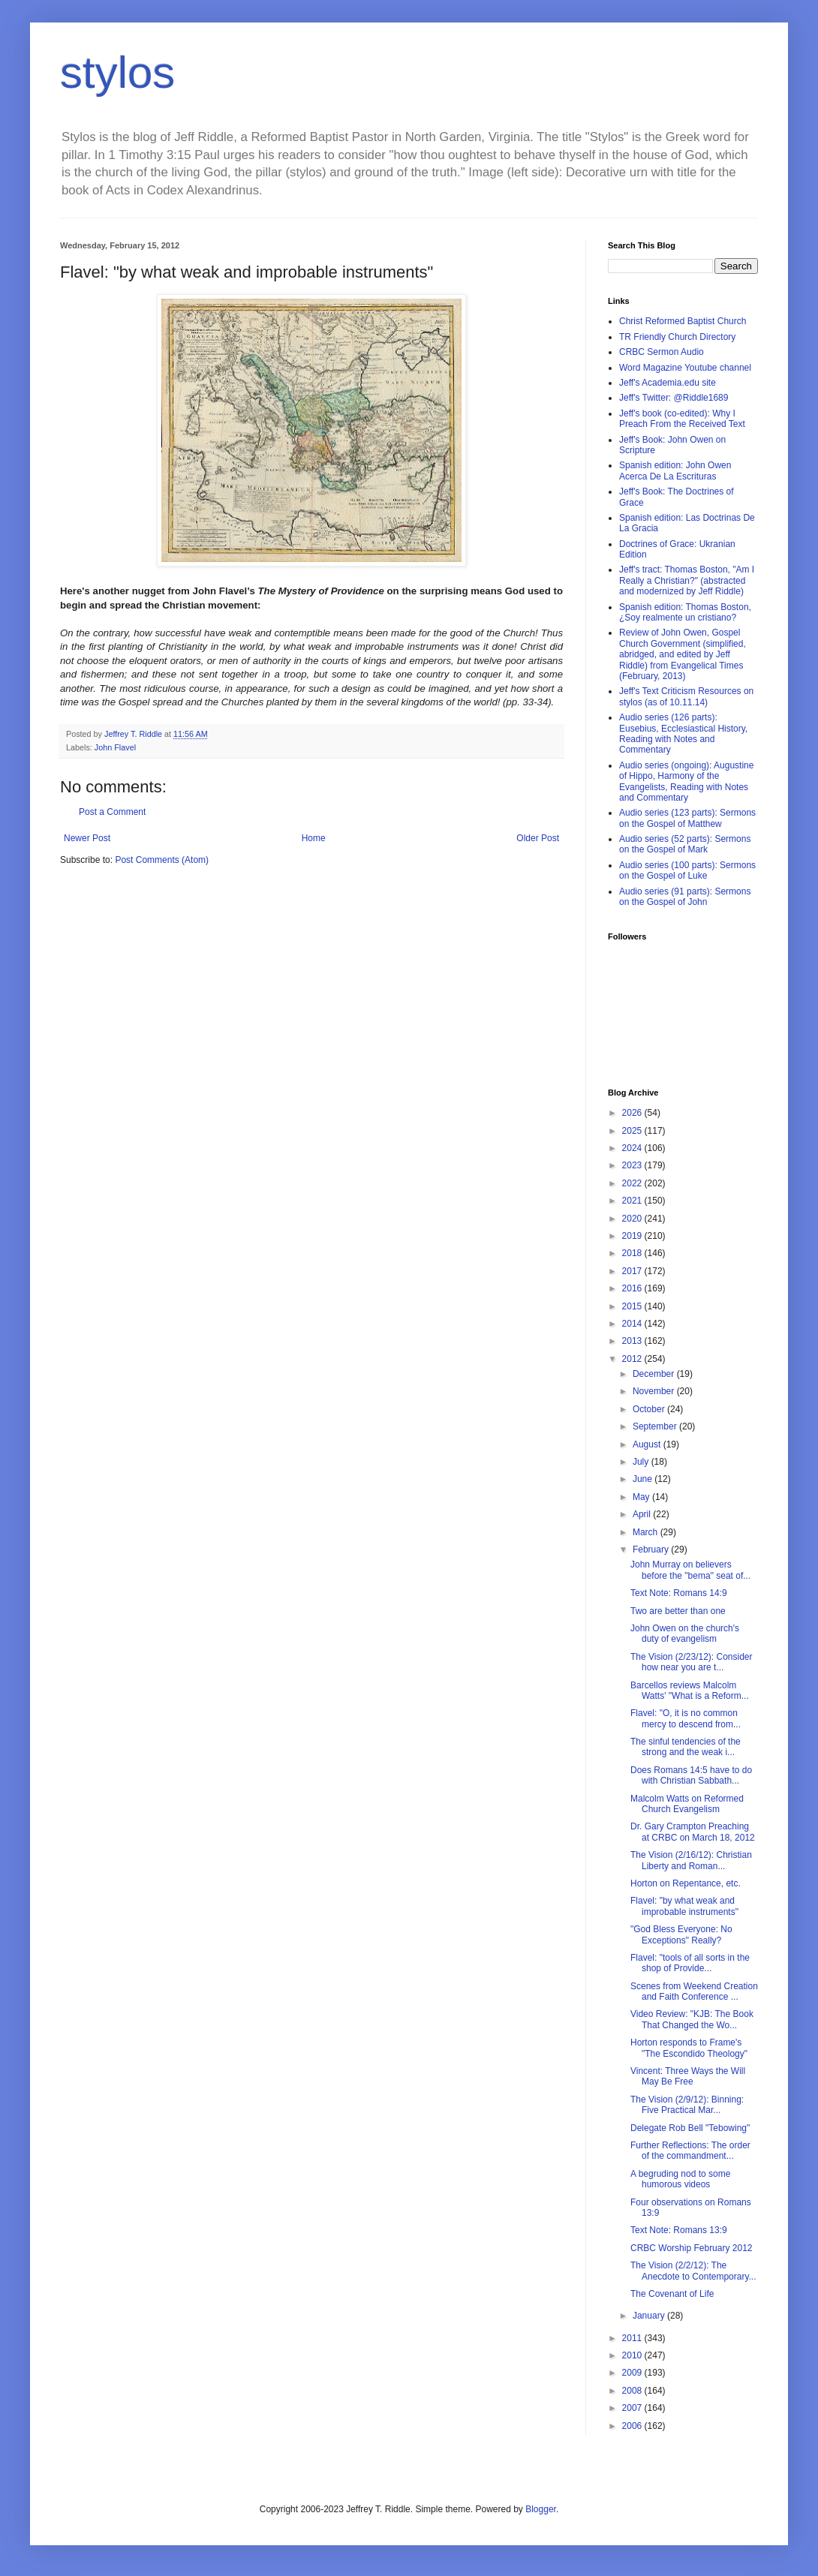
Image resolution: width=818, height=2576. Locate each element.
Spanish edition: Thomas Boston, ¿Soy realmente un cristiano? (685, 612)
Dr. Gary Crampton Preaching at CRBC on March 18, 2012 (692, 1831)
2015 (633, 1306)
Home (314, 838)
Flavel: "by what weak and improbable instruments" (684, 1905)
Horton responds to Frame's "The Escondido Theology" (688, 2047)
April (643, 1514)
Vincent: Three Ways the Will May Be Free (687, 2076)
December (655, 1374)
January (650, 2315)
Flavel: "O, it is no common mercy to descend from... (685, 1718)
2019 (633, 1236)
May (642, 1497)
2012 (633, 1359)
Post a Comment (112, 812)
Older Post (537, 838)
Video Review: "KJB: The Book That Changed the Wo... (691, 2019)
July (642, 1461)
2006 (633, 2426)
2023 (633, 1165)
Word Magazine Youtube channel (685, 367)
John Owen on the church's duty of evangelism (684, 1633)
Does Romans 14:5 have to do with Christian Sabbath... (691, 1775)
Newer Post (87, 838)
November (655, 1391)
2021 (633, 1200)
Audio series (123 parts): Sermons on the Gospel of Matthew (687, 817)
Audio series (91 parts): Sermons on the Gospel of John (684, 896)
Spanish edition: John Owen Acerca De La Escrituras (675, 470)
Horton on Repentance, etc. (685, 1883)
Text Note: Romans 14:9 (678, 1593)
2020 (633, 1218)
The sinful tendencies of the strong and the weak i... (685, 1746)
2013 (633, 1341)
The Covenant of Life (672, 2294)
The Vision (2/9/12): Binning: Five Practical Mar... (687, 2104)
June (643, 1479)
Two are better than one (678, 1611)
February (652, 1549)
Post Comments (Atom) (162, 860)
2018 (633, 1253)
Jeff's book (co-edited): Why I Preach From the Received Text (682, 418)
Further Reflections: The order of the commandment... (690, 2150)
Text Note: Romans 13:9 (678, 2230)
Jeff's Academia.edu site (667, 382)
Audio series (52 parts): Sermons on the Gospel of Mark (684, 844)
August (648, 1444)
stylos (117, 72)
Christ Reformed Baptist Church (682, 321)
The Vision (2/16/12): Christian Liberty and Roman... (691, 1860)
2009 (633, 2372)
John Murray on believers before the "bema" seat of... (690, 1569)
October (650, 1409)
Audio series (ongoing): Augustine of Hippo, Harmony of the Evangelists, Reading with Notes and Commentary (686, 781)
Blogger (540, 2509)
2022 (633, 1183)
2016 (633, 1288)
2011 (633, 2338)
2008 (633, 2390)
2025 (633, 1131)
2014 (633, 1323)
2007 (633, 2408)
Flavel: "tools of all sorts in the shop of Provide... (690, 1962)
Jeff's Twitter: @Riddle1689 (673, 397)
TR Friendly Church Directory (677, 337)
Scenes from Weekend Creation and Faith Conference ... (694, 1991)
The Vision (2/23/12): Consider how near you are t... (691, 1662)
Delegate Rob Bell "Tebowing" (690, 2128)
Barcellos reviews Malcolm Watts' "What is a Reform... (689, 1690)
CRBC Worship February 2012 (691, 2248)
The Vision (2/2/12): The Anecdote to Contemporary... (693, 2270)
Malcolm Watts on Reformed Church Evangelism (687, 1803)
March (646, 1532)
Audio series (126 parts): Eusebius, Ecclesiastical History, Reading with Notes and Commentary (683, 733)
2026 (633, 1113)
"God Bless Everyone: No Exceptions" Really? (681, 1934)
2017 (633, 1271)
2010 (633, 2355)
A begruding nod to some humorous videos (680, 2179)
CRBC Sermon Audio (661, 352)
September (656, 1426)
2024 (633, 1148)
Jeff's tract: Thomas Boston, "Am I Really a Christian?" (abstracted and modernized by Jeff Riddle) (686, 580)
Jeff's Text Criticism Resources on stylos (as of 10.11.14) (686, 696)
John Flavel (115, 747)
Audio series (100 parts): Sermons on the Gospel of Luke (687, 870)
